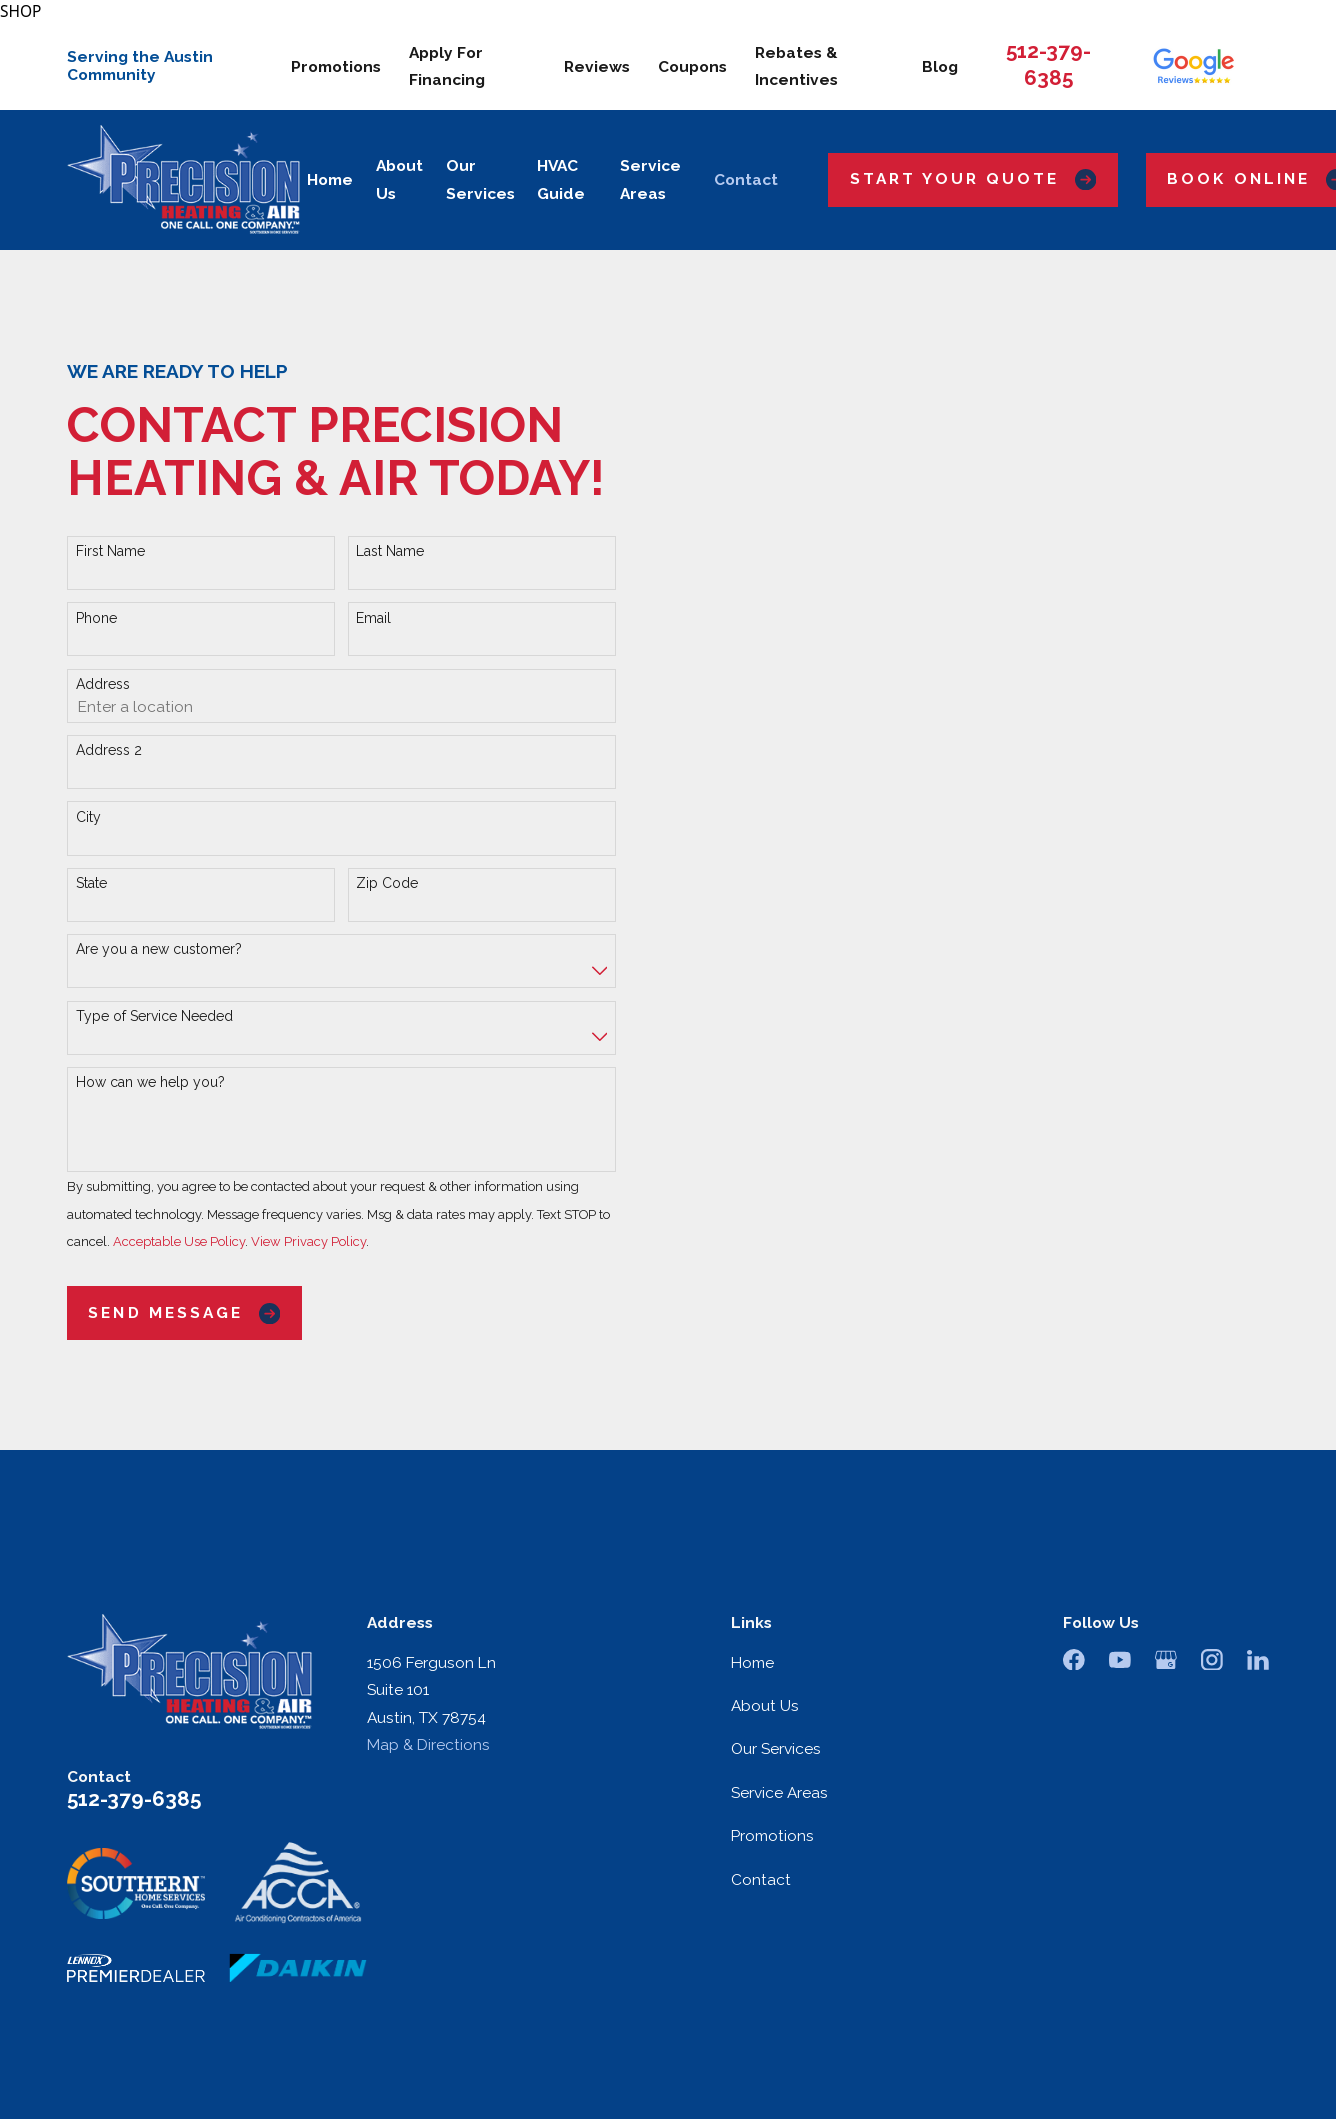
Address (103, 684)
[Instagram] (1212, 1660)
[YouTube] (1120, 1660)
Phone (96, 618)
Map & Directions (428, 1744)
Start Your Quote (973, 179)
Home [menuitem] (330, 179)
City (88, 817)
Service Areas (779, 1792)
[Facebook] (1074, 1660)
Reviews (597, 66)
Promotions (336, 66)
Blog (940, 66)
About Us (765, 1705)
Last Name (390, 551)
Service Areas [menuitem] (650, 179)
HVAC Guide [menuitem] (561, 179)
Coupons (692, 66)
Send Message (184, 1313)
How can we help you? (150, 1082)
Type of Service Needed (154, 1016)
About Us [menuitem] (399, 179)
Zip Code (387, 883)
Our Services (776, 1748)
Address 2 (109, 750)
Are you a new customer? (159, 949)
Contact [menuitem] (746, 179)
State (91, 883)
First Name (110, 551)
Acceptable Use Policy (179, 1241)
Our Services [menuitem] (480, 179)
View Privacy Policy (308, 1241)
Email (373, 618)
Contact (761, 1879)
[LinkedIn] (1258, 1660)
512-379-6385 (134, 1799)
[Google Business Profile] (1166, 1660)
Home (752, 1662)
